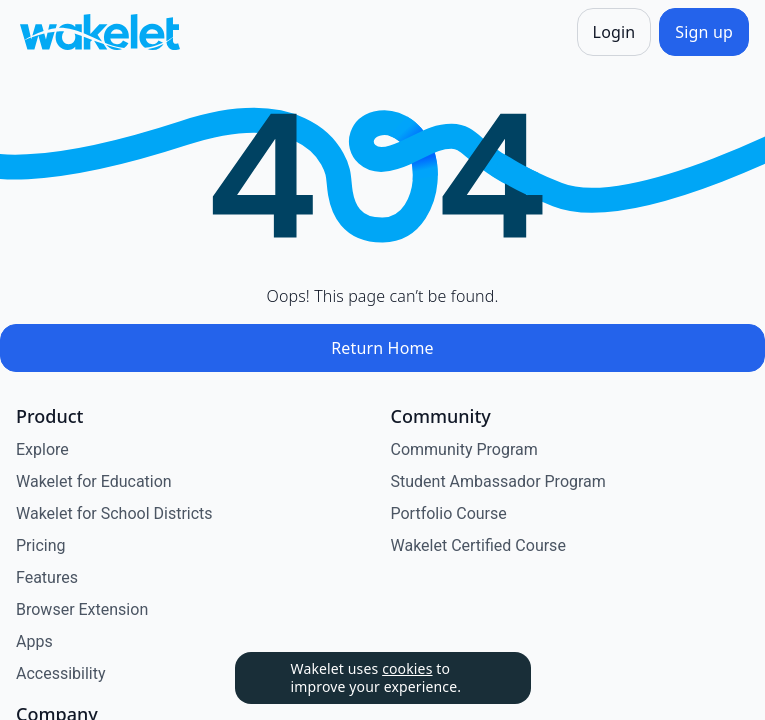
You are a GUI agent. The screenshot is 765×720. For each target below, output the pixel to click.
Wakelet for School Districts (114, 513)
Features (47, 577)
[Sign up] (704, 32)
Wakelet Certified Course (478, 545)
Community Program (464, 449)
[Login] (614, 32)
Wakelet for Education (94, 481)
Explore (42, 449)
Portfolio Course (449, 513)
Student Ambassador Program (498, 481)
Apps (34, 641)
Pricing (41, 545)
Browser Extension (82, 609)
